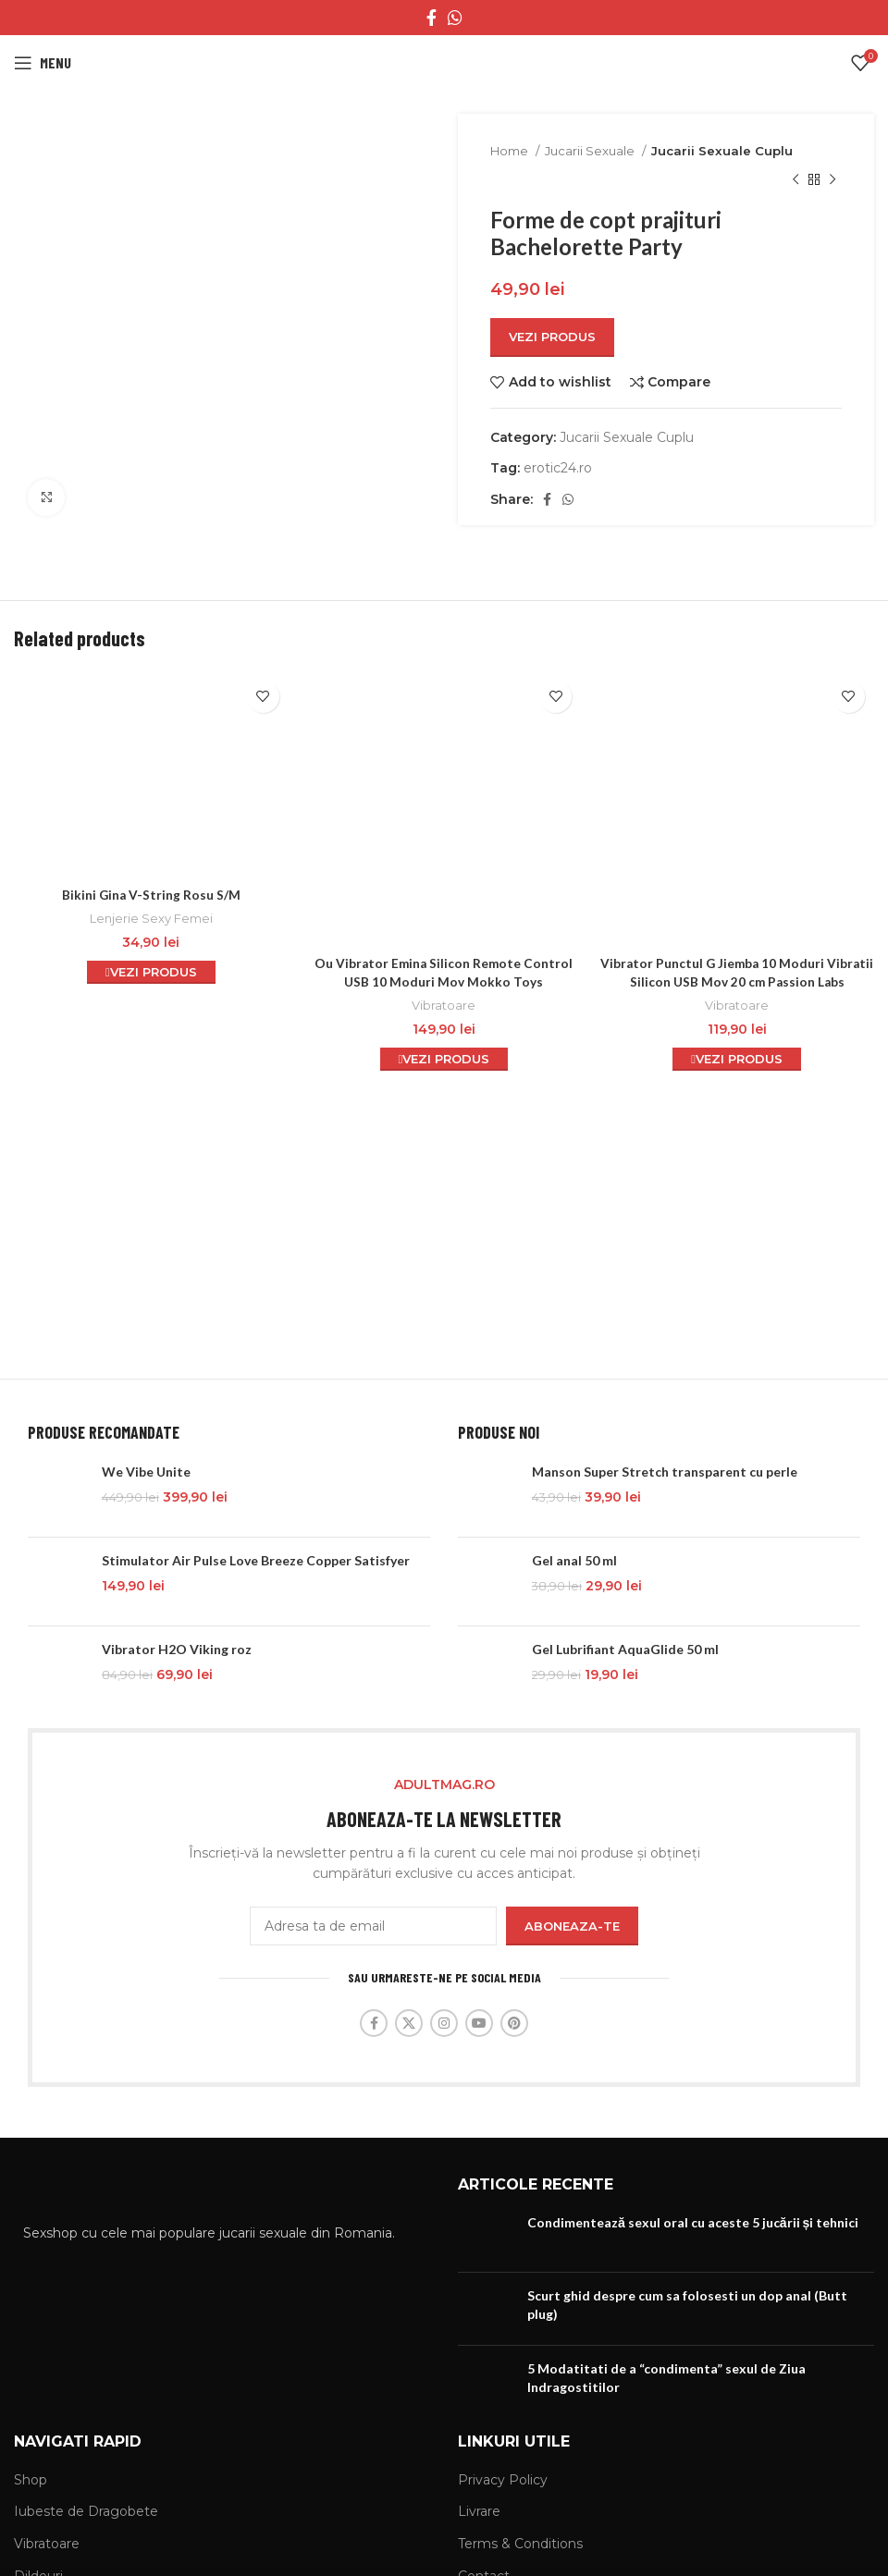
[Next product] (832, 179)
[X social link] (409, 2023)
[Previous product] (795, 179)
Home (510, 150)
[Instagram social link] (444, 2023)
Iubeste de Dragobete (86, 2511)
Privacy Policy (503, 2480)
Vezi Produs (552, 336)
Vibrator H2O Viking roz (177, 1649)
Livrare (479, 2511)
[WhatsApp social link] (455, 17)
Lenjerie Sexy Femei (151, 918)
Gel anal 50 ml (574, 1560)
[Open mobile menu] (42, 62)
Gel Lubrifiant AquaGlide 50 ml (625, 1649)
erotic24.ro (558, 468)
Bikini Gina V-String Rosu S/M (151, 894)
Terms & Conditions (520, 2543)
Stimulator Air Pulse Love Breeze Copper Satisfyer (256, 1560)
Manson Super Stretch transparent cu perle (664, 1471)
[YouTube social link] (479, 2023)
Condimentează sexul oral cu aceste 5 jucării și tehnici (692, 2222)
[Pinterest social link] (514, 2023)
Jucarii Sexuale (591, 150)
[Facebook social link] (431, 17)
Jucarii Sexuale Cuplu (722, 150)
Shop (30, 2480)
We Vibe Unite (146, 1471)
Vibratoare (443, 936)
